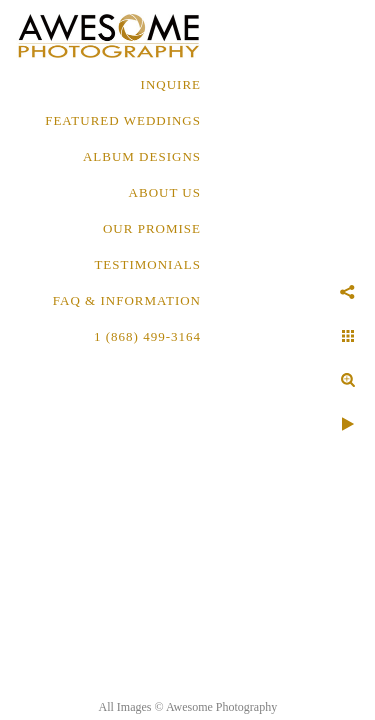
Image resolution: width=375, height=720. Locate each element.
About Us (165, 192)
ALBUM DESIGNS (142, 156)
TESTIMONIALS (147, 264)
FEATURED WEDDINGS (123, 120)
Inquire (171, 84)
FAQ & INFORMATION (127, 300)
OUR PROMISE (152, 228)
